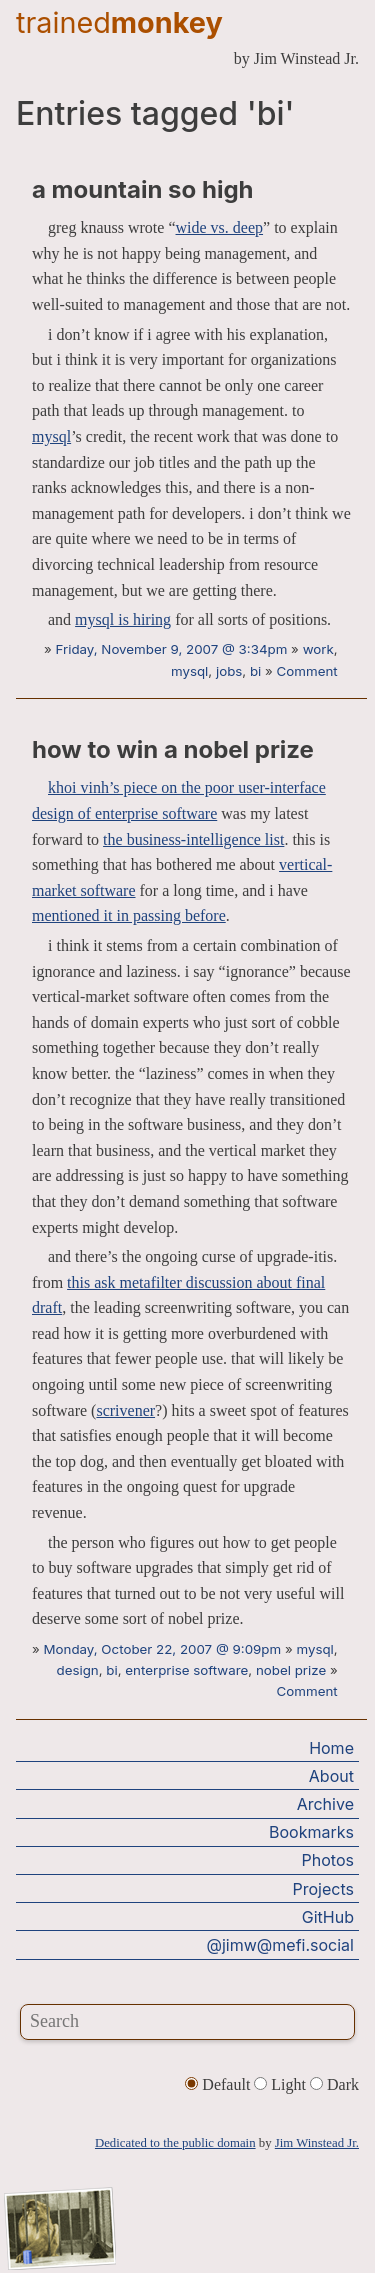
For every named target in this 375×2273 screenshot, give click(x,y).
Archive (325, 1804)
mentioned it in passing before (129, 915)
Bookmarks (311, 1832)
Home (331, 1748)
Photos (328, 1860)
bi (255, 671)
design (78, 1670)
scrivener (125, 1410)
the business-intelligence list (193, 839)
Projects (323, 1889)
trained (119, 22)
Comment (307, 671)
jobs (229, 671)
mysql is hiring (123, 619)
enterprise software (186, 1670)
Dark (334, 2084)
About (331, 1776)
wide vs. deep (220, 227)
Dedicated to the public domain (175, 2143)
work (318, 649)
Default (219, 2084)
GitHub (328, 1917)
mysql (51, 436)
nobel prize (291, 1670)
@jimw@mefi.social (280, 1945)
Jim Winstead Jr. (317, 2143)
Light (282, 2084)
